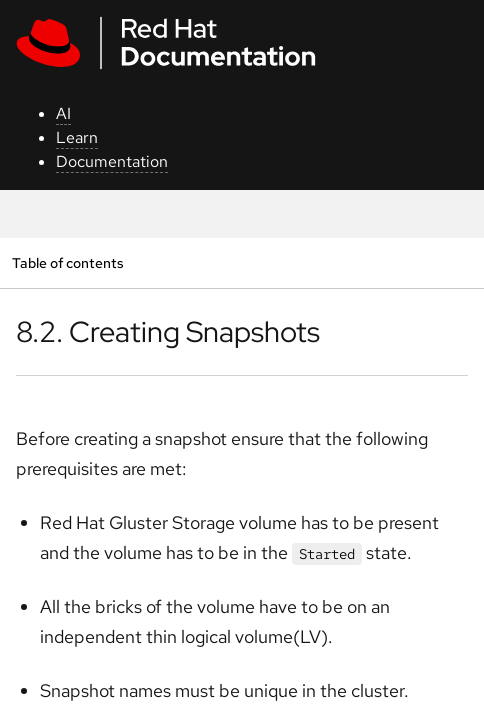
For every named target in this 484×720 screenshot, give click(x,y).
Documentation (112, 161)
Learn (77, 137)
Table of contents (67, 262)
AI (63, 113)
